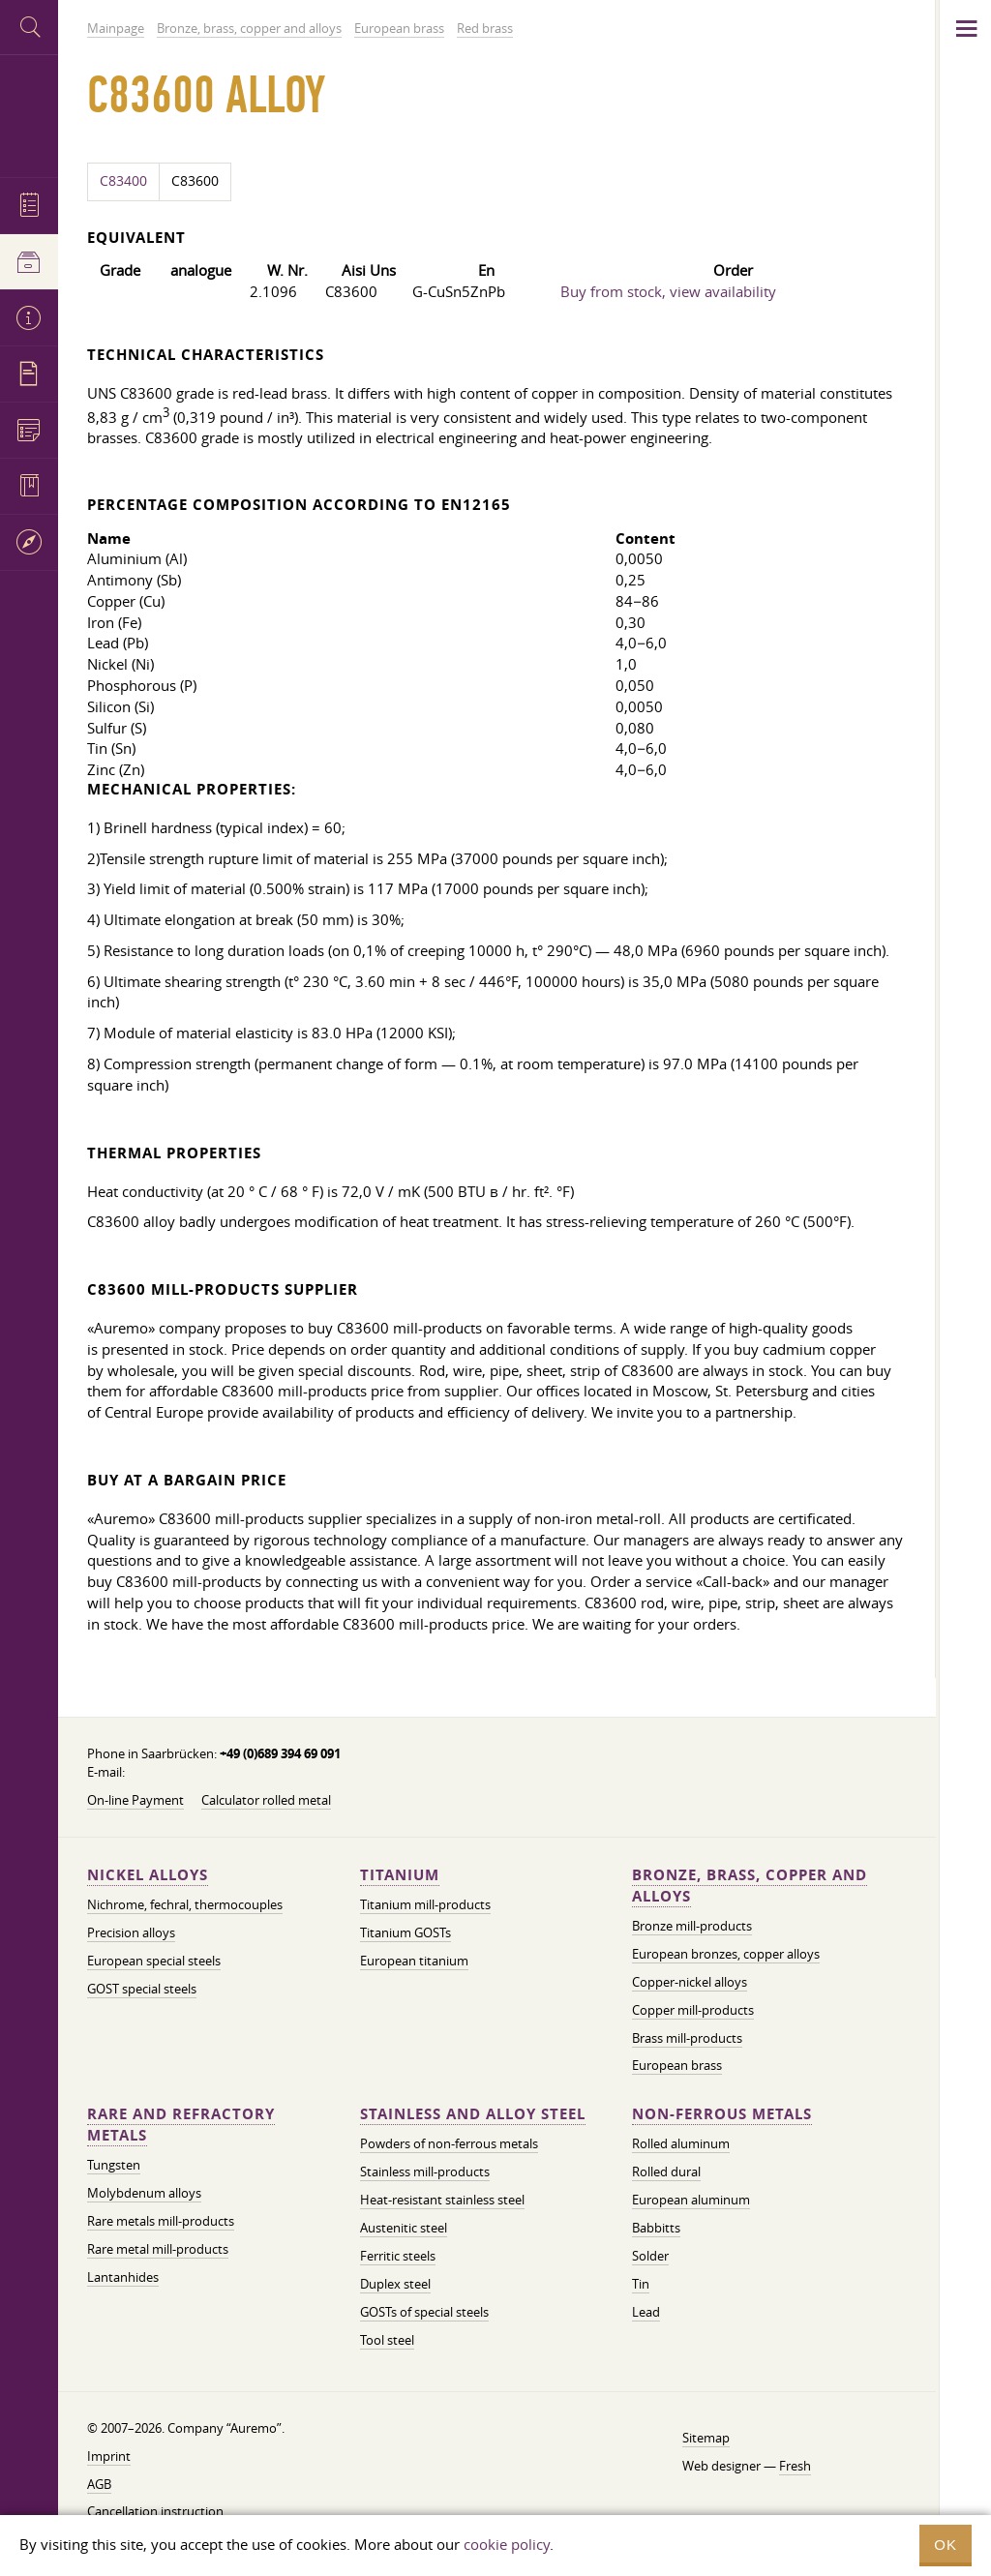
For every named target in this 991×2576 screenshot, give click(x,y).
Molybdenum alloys (144, 2193)
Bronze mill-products (692, 1925)
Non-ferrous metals (722, 2114)
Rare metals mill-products (160, 2221)
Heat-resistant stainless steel (442, 2199)
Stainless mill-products (425, 2171)
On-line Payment (135, 1800)
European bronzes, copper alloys (726, 1953)
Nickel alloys (147, 1875)
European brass (677, 2065)
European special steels (154, 1960)
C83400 (123, 181)
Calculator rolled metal (266, 1800)
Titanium (399, 1875)
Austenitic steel (403, 2227)
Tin (640, 2283)
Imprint (109, 2456)
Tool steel (387, 2340)
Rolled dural (666, 2171)
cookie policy (507, 2544)
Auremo (29, 113)
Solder (650, 2255)
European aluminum (691, 2199)
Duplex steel (395, 2283)
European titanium (414, 1960)
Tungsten (113, 2164)
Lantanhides (123, 2277)
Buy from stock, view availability (668, 291)
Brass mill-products (687, 2038)
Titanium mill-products (425, 1904)
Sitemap (706, 2437)
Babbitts (656, 2227)
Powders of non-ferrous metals (449, 2143)
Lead (646, 2312)
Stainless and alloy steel (473, 2114)
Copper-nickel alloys (689, 1982)
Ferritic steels (397, 2255)
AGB (99, 2484)
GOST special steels (141, 1988)
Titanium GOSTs (405, 1932)
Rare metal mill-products (157, 2249)
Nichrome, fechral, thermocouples (185, 1904)
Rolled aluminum (681, 2143)
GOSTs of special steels (424, 2312)
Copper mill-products (693, 2010)
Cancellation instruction (155, 2511)
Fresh (795, 2465)
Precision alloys (131, 1932)
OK (945, 2544)
